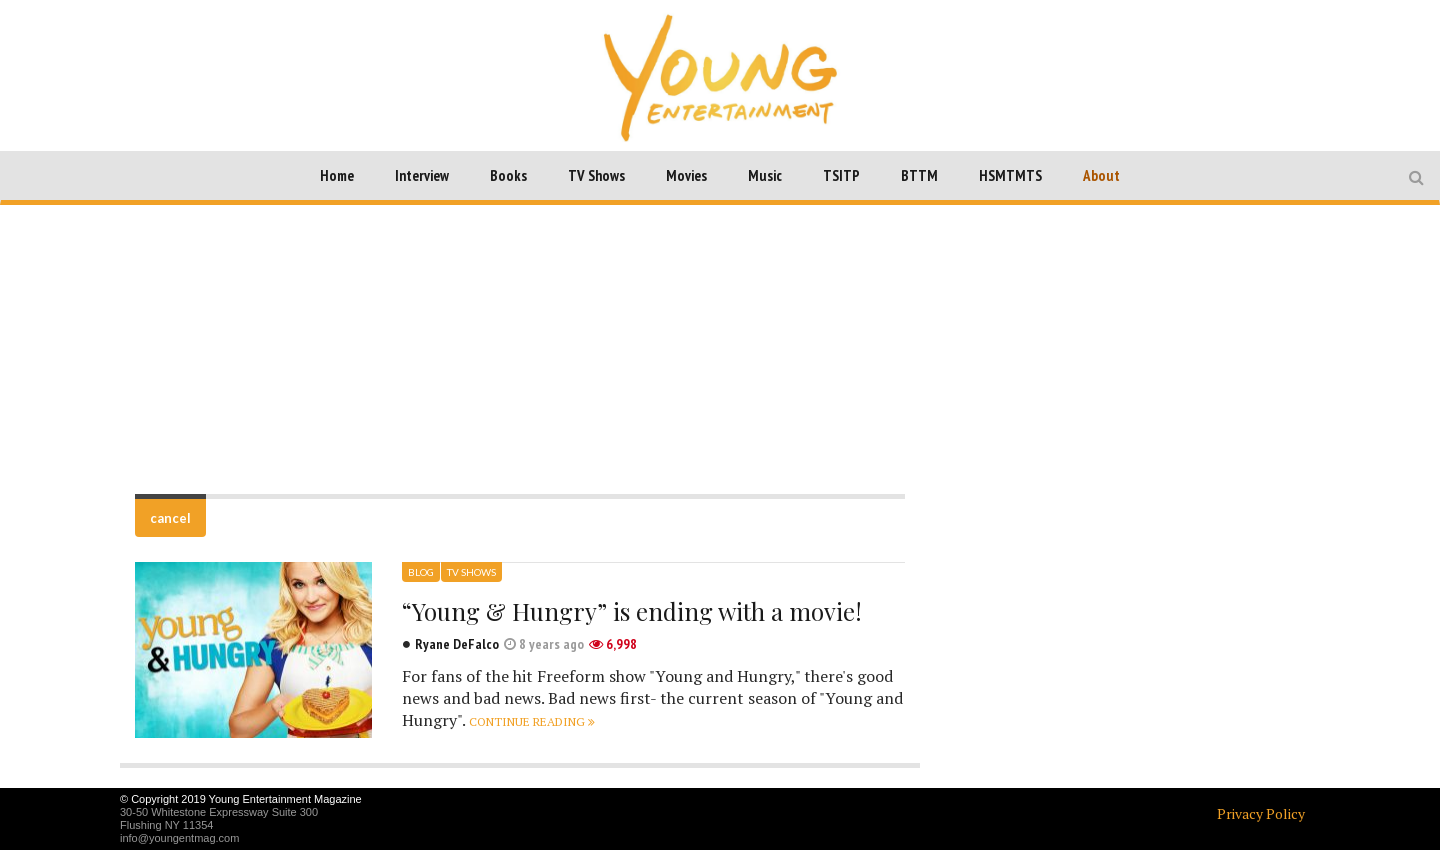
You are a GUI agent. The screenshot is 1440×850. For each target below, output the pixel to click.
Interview (422, 175)
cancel (170, 518)
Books (508, 175)
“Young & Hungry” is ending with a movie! (632, 611)
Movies (686, 175)
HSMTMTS (1010, 175)
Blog (421, 572)
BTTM (919, 175)
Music (765, 175)
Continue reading (532, 721)
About (1101, 175)
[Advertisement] (720, 349)
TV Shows (596, 175)
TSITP (841, 175)
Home (337, 175)
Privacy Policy (1261, 813)
